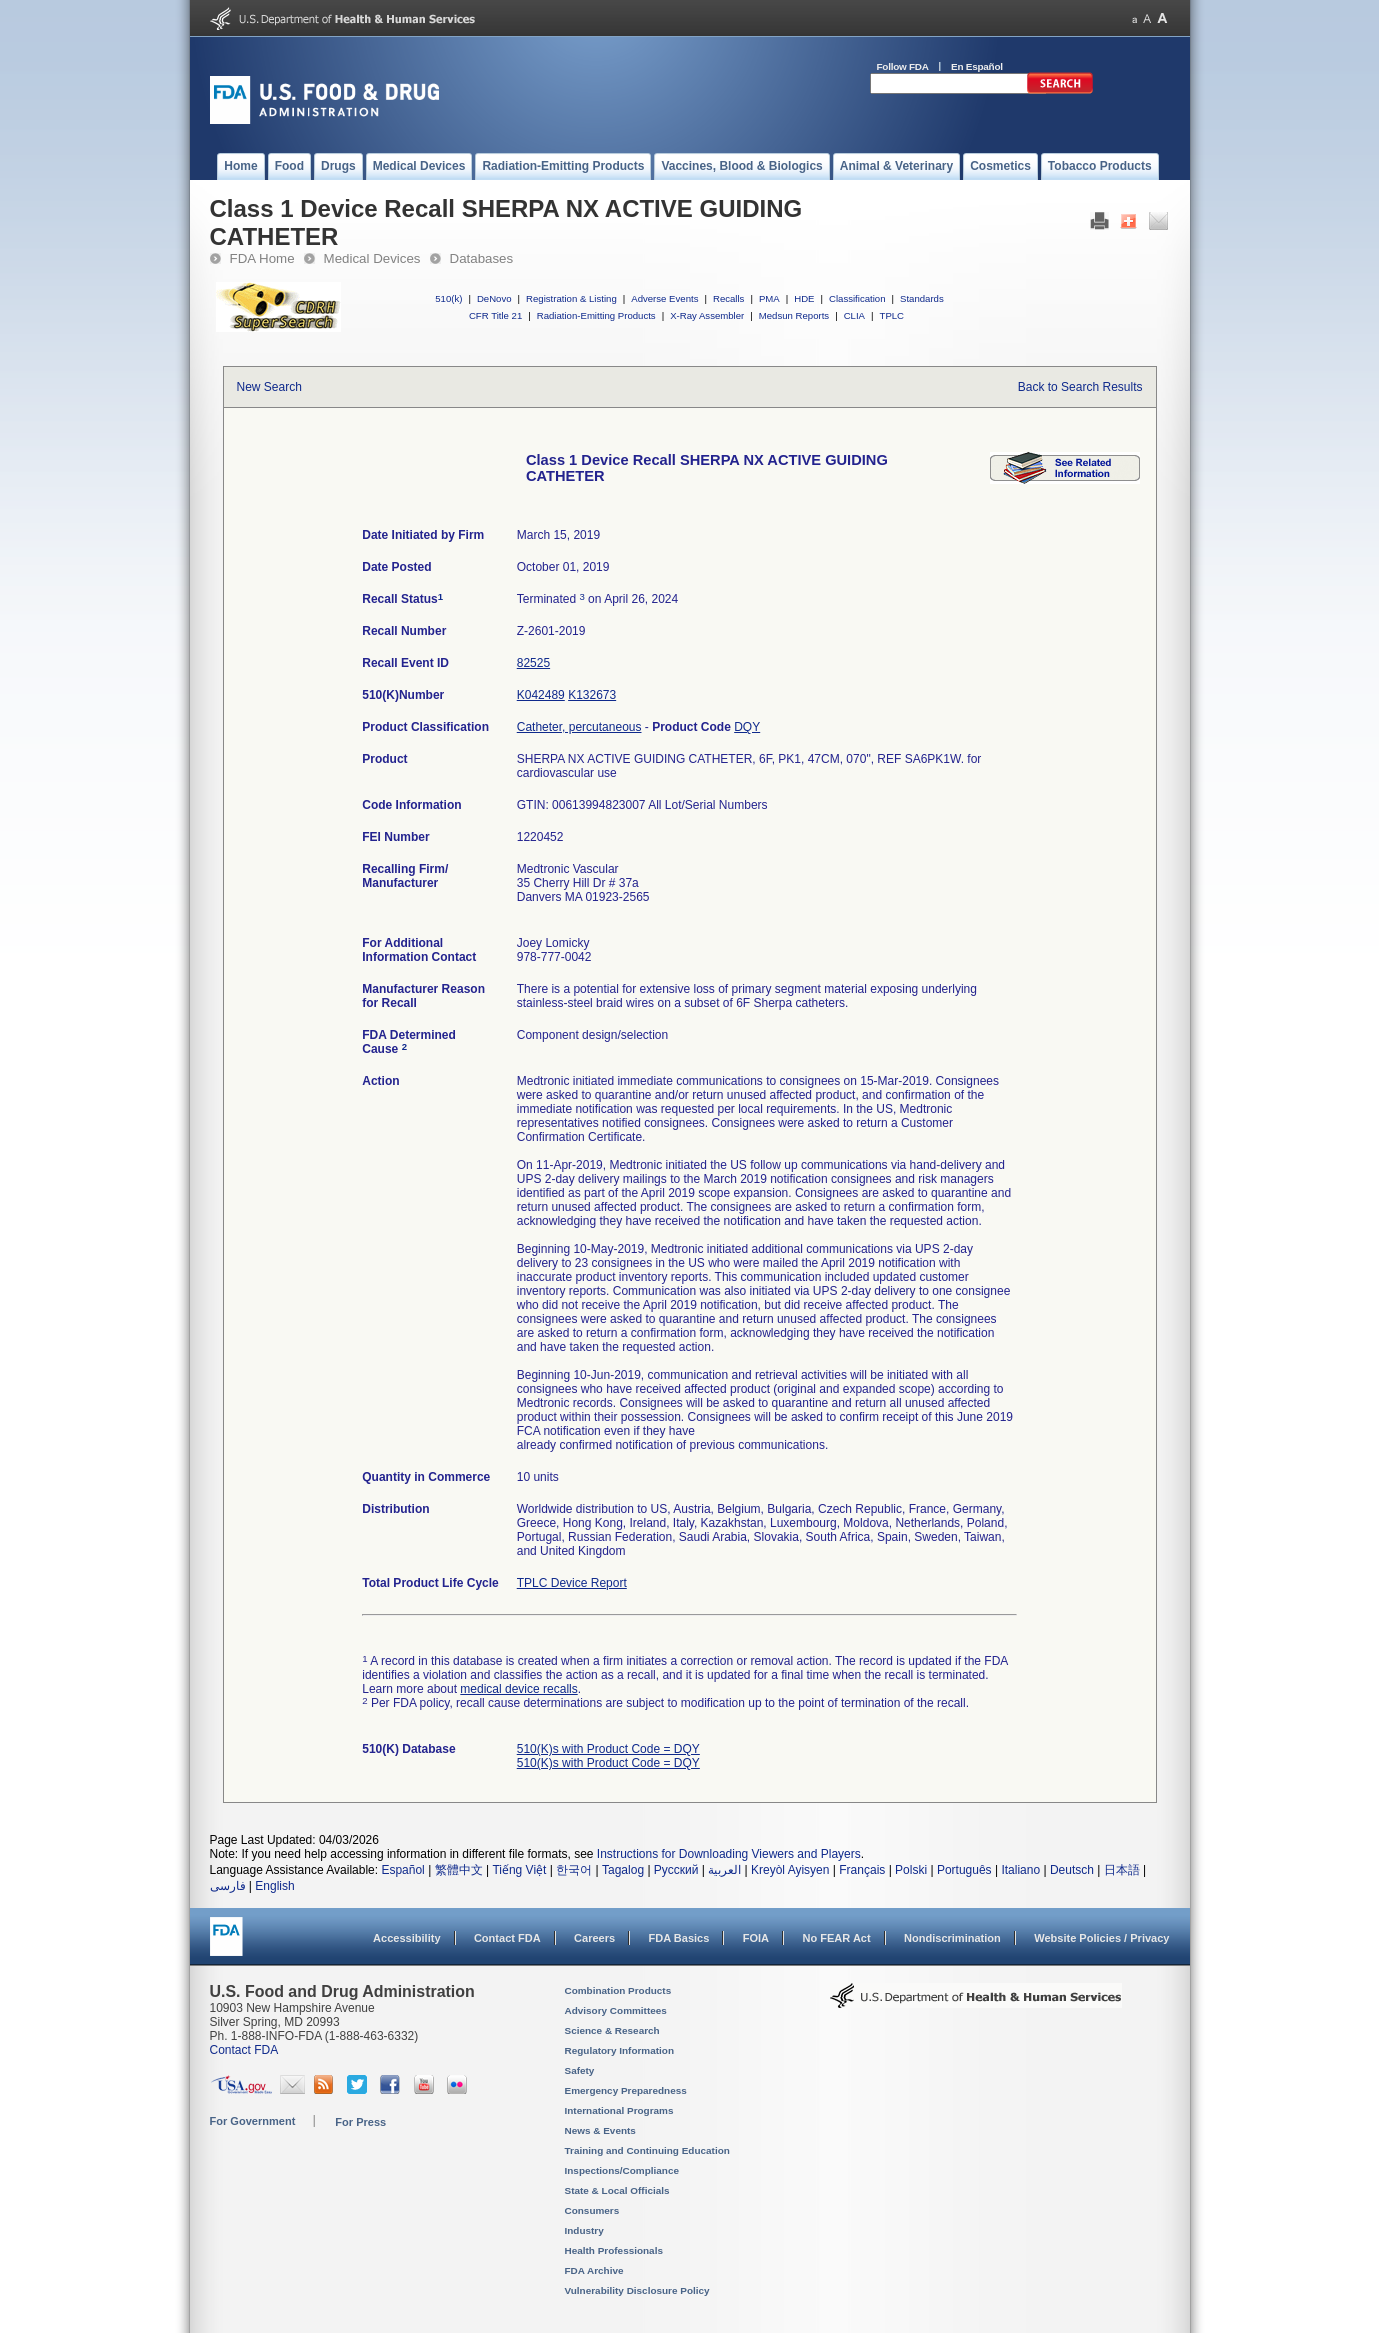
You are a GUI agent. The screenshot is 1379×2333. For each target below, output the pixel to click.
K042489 (541, 695)
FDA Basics (678, 1938)
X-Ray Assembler (707, 315)
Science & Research (612, 2030)
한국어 (574, 1870)
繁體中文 (459, 1870)
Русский (676, 1870)
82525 (533, 663)
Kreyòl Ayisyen (790, 1870)
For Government (253, 2121)
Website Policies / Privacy (1101, 1938)
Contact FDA (507, 1938)
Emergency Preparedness (626, 2090)
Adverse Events (664, 298)
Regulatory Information (620, 2050)
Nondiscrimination (952, 1938)
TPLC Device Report (572, 1583)
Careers (594, 1938)
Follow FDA (903, 66)
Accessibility (406, 1938)
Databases (482, 258)
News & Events (600, 2130)
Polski (911, 1870)
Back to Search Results (1080, 387)
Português (964, 1870)
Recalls (728, 298)
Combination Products (618, 1990)
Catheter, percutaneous (579, 727)
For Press (360, 2122)
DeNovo (494, 298)
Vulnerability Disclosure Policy (637, 2290)
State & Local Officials (617, 2190)
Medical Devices (372, 258)
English (274, 1886)
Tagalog (623, 1870)
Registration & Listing (571, 298)
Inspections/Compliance (622, 2170)
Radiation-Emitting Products (596, 315)
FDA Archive (594, 2270)
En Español (977, 66)
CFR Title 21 (495, 315)
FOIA (756, 1938)
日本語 (1122, 1870)
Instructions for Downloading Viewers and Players (729, 1854)
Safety (580, 2070)
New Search (269, 387)
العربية (724, 1870)
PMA (769, 298)
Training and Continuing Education (647, 2150)
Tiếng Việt (519, 1870)
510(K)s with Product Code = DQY (608, 1749)
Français (862, 1870)
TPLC (892, 315)
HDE (804, 298)
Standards (922, 298)
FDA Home (262, 258)
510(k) (448, 298)
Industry (584, 2230)
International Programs (619, 2110)
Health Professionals (614, 2250)
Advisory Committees (616, 2010)
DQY (747, 727)
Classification (857, 298)
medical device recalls (518, 1689)
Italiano (1020, 1870)
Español (402, 1870)
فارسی (228, 1886)
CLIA (854, 315)
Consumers (592, 2210)
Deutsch (1072, 1870)
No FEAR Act (836, 1938)
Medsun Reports (794, 315)
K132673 (592, 695)
